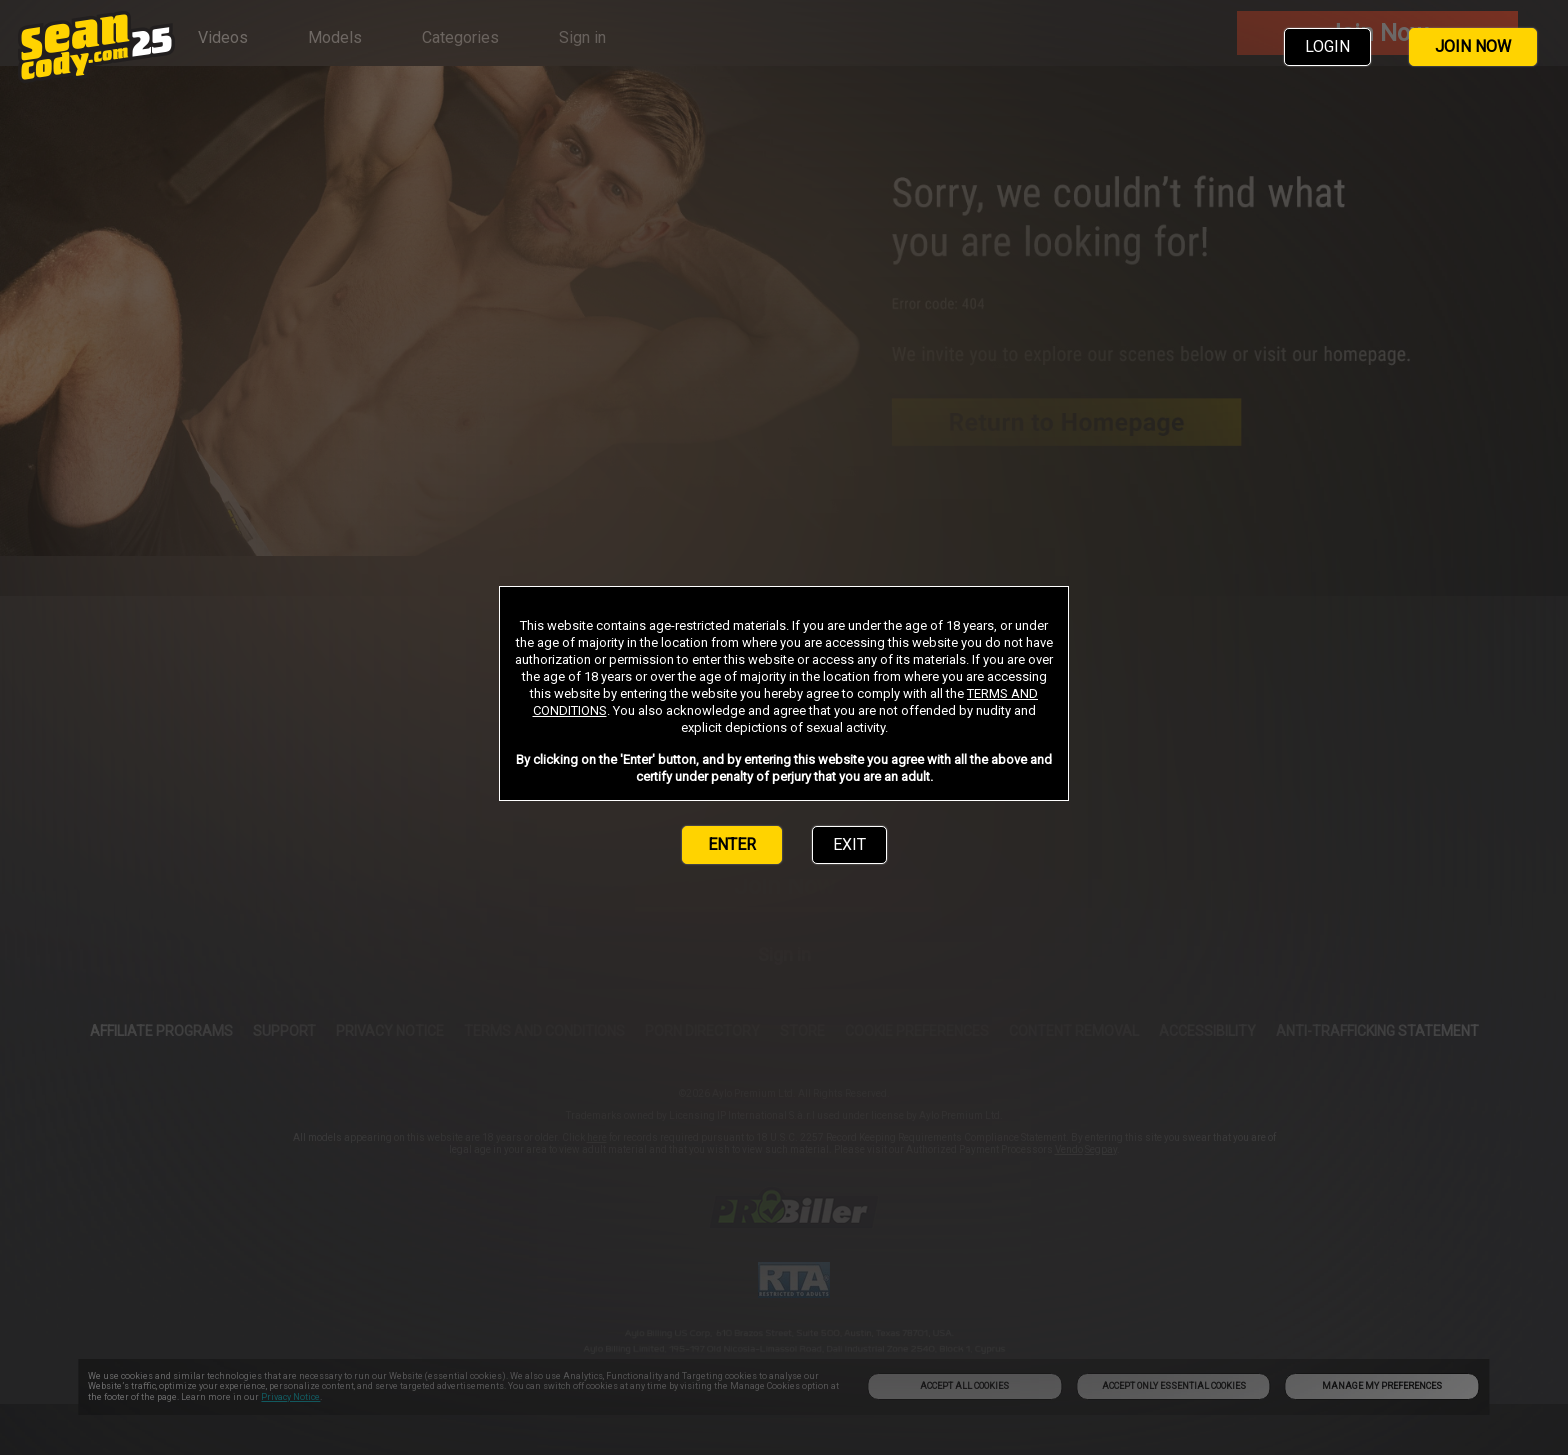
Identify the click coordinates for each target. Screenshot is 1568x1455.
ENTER (732, 844)
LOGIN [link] (1327, 46)
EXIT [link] (849, 844)
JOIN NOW (1473, 46)
